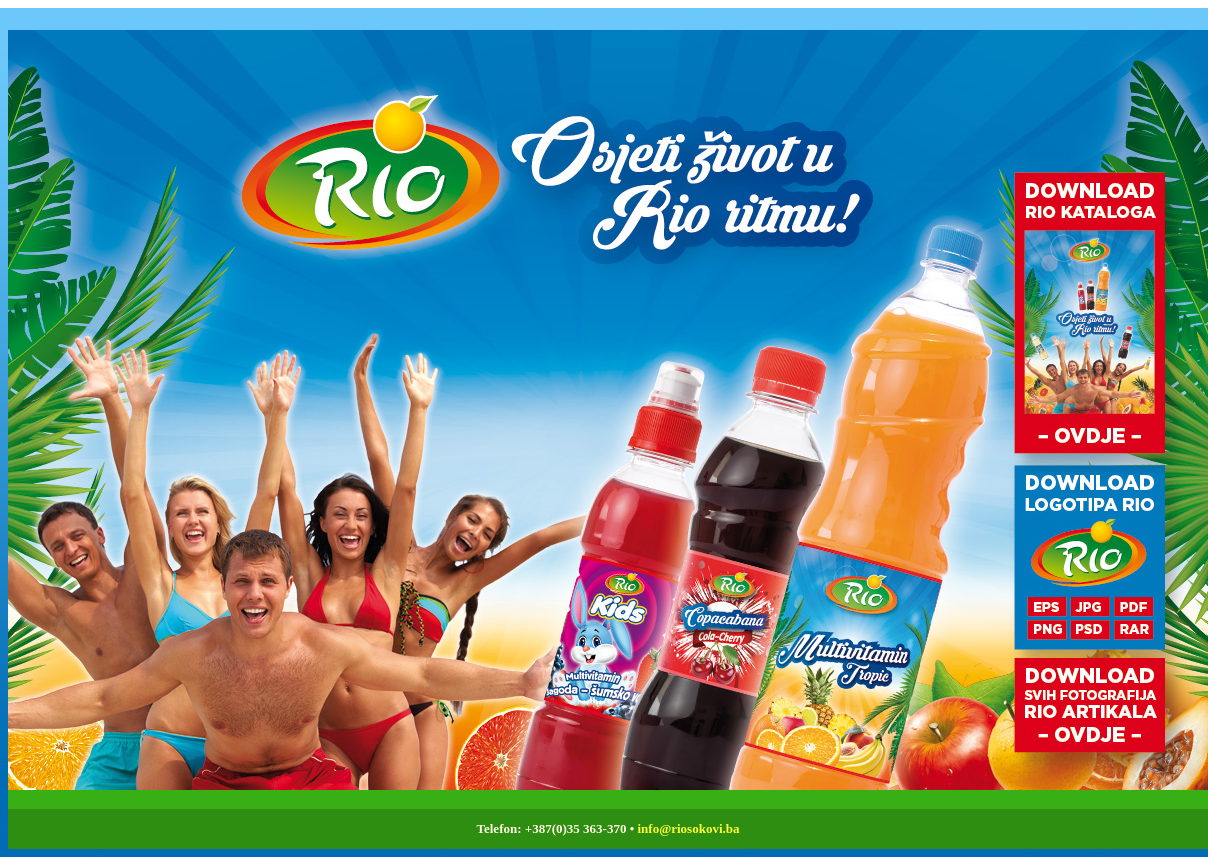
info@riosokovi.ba (688, 828)
